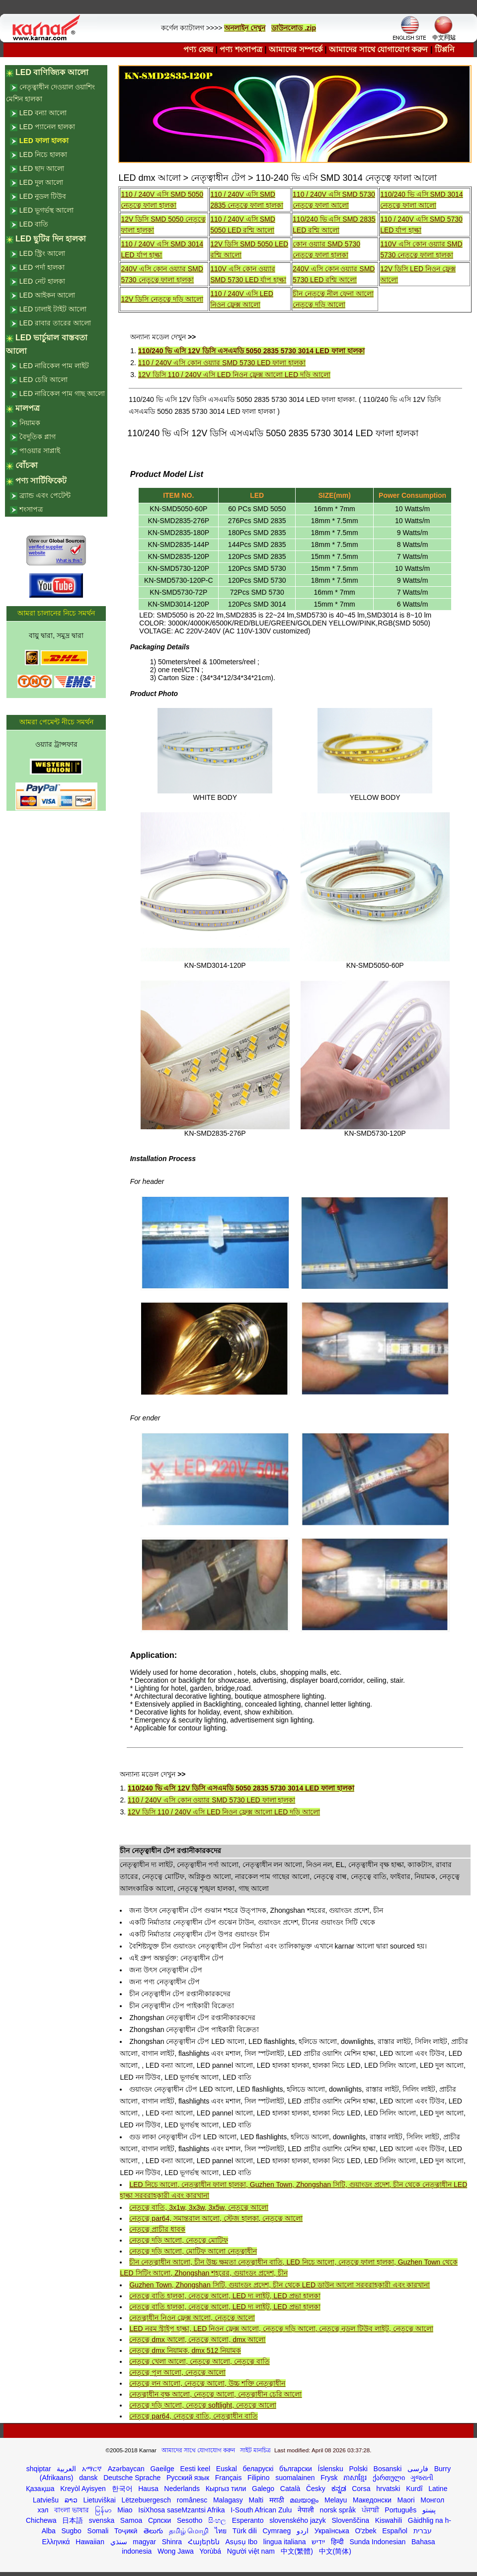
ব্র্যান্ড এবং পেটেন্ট (45, 495)
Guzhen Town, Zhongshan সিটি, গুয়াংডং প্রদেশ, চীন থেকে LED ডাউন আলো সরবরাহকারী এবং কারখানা (279, 2285)
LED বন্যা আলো (43, 113)
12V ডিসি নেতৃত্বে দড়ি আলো (162, 299)
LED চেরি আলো (43, 380)
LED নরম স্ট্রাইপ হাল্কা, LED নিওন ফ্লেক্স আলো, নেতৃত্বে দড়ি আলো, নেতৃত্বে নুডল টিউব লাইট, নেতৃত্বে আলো (281, 2329)
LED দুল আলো (41, 182)
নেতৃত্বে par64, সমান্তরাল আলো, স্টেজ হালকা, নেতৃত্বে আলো (216, 2218)
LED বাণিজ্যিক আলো (51, 72)
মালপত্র (27, 408)
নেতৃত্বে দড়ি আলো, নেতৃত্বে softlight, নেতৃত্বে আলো (202, 2405)
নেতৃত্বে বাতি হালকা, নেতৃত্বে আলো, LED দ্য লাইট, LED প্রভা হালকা (224, 2296)
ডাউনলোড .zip (293, 28)
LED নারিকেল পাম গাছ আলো (62, 393)
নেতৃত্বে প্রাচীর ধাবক (157, 2229)
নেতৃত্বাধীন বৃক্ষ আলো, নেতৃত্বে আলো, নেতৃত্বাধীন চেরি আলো (215, 2394)
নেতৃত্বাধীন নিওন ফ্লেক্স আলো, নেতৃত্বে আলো (191, 2318)
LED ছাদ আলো (41, 168)
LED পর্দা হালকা (42, 267)
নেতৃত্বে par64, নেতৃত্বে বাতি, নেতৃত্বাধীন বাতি (193, 2416)
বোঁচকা (26, 465)
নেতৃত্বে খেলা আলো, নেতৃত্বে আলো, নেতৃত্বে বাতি (199, 2361)
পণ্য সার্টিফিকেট (41, 480)
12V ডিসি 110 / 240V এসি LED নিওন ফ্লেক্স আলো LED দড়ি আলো (234, 375)
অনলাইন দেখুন (244, 28)
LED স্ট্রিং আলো (42, 253)
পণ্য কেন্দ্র (198, 49)
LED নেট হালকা (42, 281)
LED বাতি (33, 224)
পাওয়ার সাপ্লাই (39, 451)
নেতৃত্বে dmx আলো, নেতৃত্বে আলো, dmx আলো (197, 2339)
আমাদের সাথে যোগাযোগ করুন (378, 49)
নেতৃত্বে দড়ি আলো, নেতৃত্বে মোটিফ (178, 2240)
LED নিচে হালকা (43, 154)
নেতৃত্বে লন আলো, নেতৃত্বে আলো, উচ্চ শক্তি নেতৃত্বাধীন (207, 2383)
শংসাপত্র (31, 509)
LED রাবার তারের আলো (55, 323)
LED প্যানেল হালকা (47, 127)
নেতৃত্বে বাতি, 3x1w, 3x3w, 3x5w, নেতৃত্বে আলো (198, 2207)
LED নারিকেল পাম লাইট (54, 366)
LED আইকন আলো (47, 295)
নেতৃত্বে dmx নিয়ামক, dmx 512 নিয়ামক (185, 2350)
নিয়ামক (29, 423)
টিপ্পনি (445, 49)
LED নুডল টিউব (42, 196)
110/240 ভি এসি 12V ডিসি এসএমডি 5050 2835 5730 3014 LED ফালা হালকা (251, 351)
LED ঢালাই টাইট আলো (52, 309)
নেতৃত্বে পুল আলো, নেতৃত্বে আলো (177, 2372)
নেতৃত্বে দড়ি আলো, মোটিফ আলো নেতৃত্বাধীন (192, 2251)
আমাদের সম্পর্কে (295, 49)
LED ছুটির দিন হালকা (50, 238)
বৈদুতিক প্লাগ (37, 437)
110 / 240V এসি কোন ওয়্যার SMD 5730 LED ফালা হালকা (222, 363)
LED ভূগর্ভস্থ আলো (46, 210)
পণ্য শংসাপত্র (241, 49)
